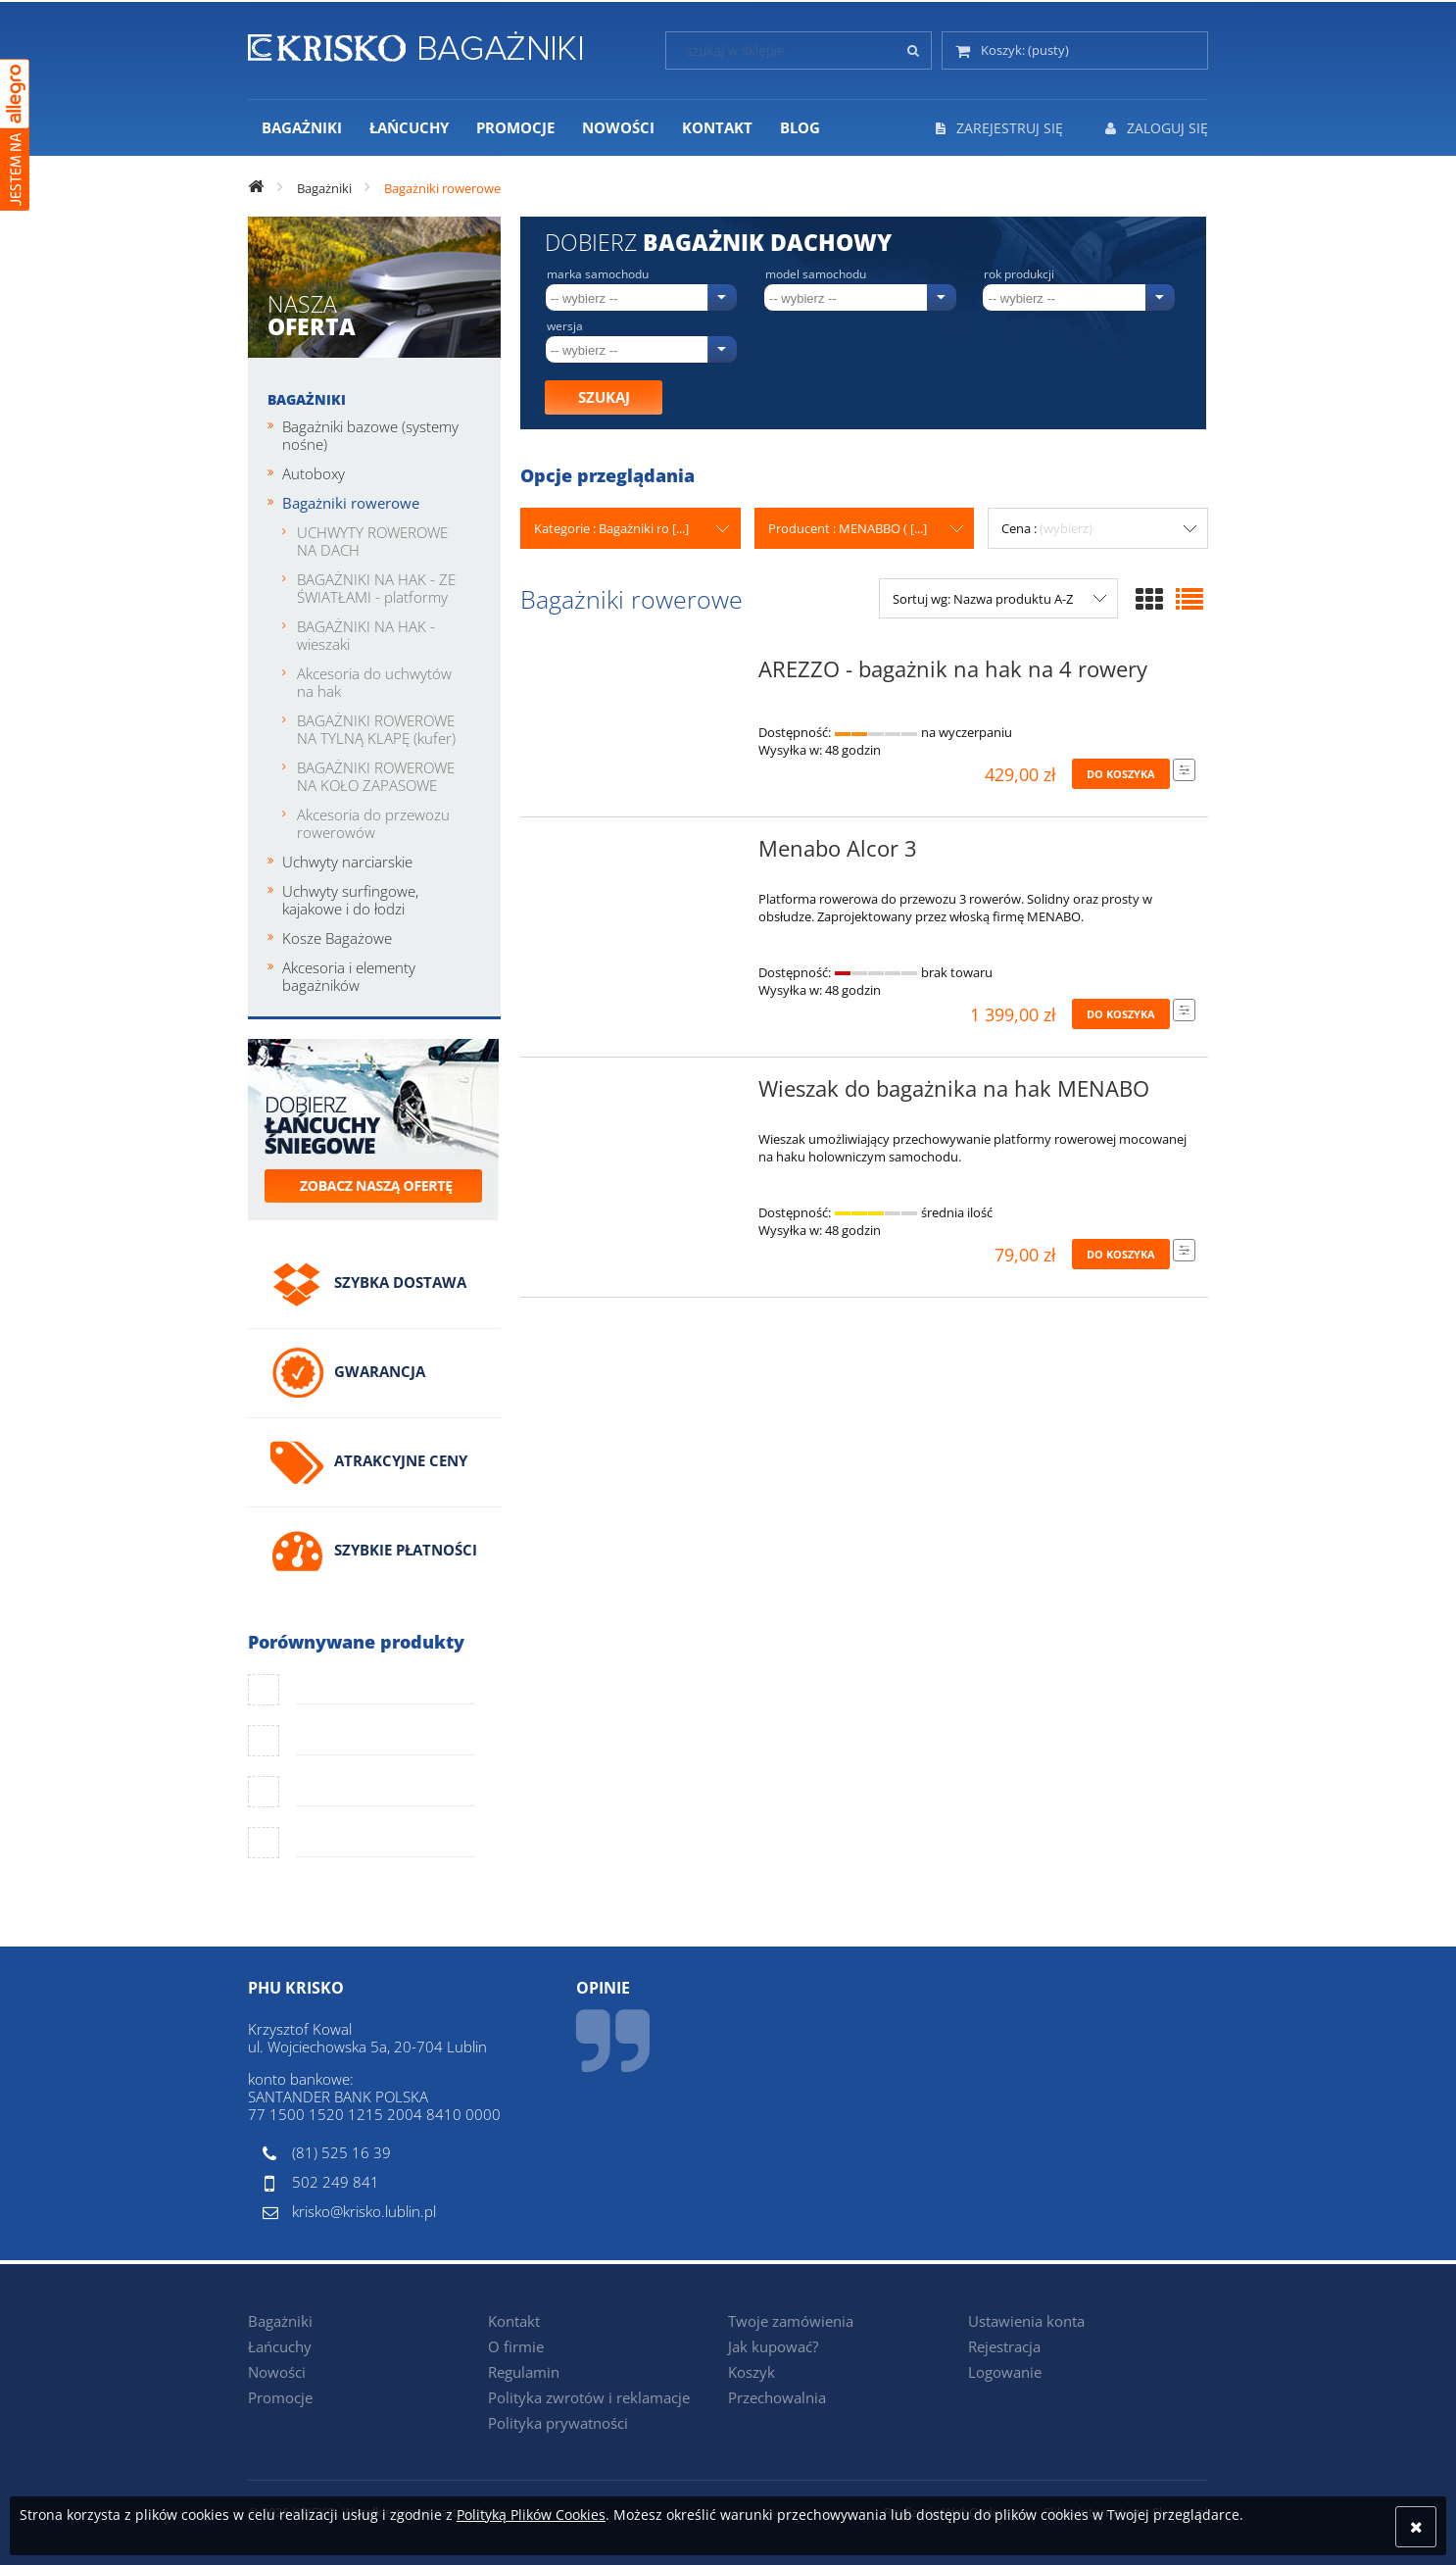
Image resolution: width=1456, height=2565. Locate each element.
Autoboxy (313, 473)
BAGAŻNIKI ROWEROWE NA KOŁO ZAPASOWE (376, 776)
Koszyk (751, 2372)
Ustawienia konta (1026, 2321)
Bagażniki (306, 399)
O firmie (516, 2346)
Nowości (277, 2372)
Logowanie (1005, 2372)
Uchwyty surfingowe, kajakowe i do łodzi (350, 899)
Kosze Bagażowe (337, 938)
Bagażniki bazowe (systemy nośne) (370, 435)
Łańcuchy (280, 2346)
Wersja (565, 326)
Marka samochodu (598, 274)
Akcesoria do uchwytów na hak (374, 682)
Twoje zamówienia (790, 2321)
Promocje (280, 2397)
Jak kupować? (773, 2346)
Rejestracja (1004, 2346)
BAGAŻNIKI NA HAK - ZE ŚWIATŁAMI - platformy (376, 588)
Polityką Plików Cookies (531, 2514)
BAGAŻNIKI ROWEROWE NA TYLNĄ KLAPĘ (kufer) (376, 729)
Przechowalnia (777, 2397)
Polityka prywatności (558, 2423)
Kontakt (514, 2321)
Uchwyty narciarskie (347, 861)
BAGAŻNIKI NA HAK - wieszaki (366, 635)
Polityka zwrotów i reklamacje (589, 2397)
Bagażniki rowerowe (350, 503)
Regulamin (523, 2372)
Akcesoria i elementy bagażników (348, 976)
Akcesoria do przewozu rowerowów (373, 823)
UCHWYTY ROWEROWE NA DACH (372, 541)
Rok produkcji (1019, 274)
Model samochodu (815, 274)
